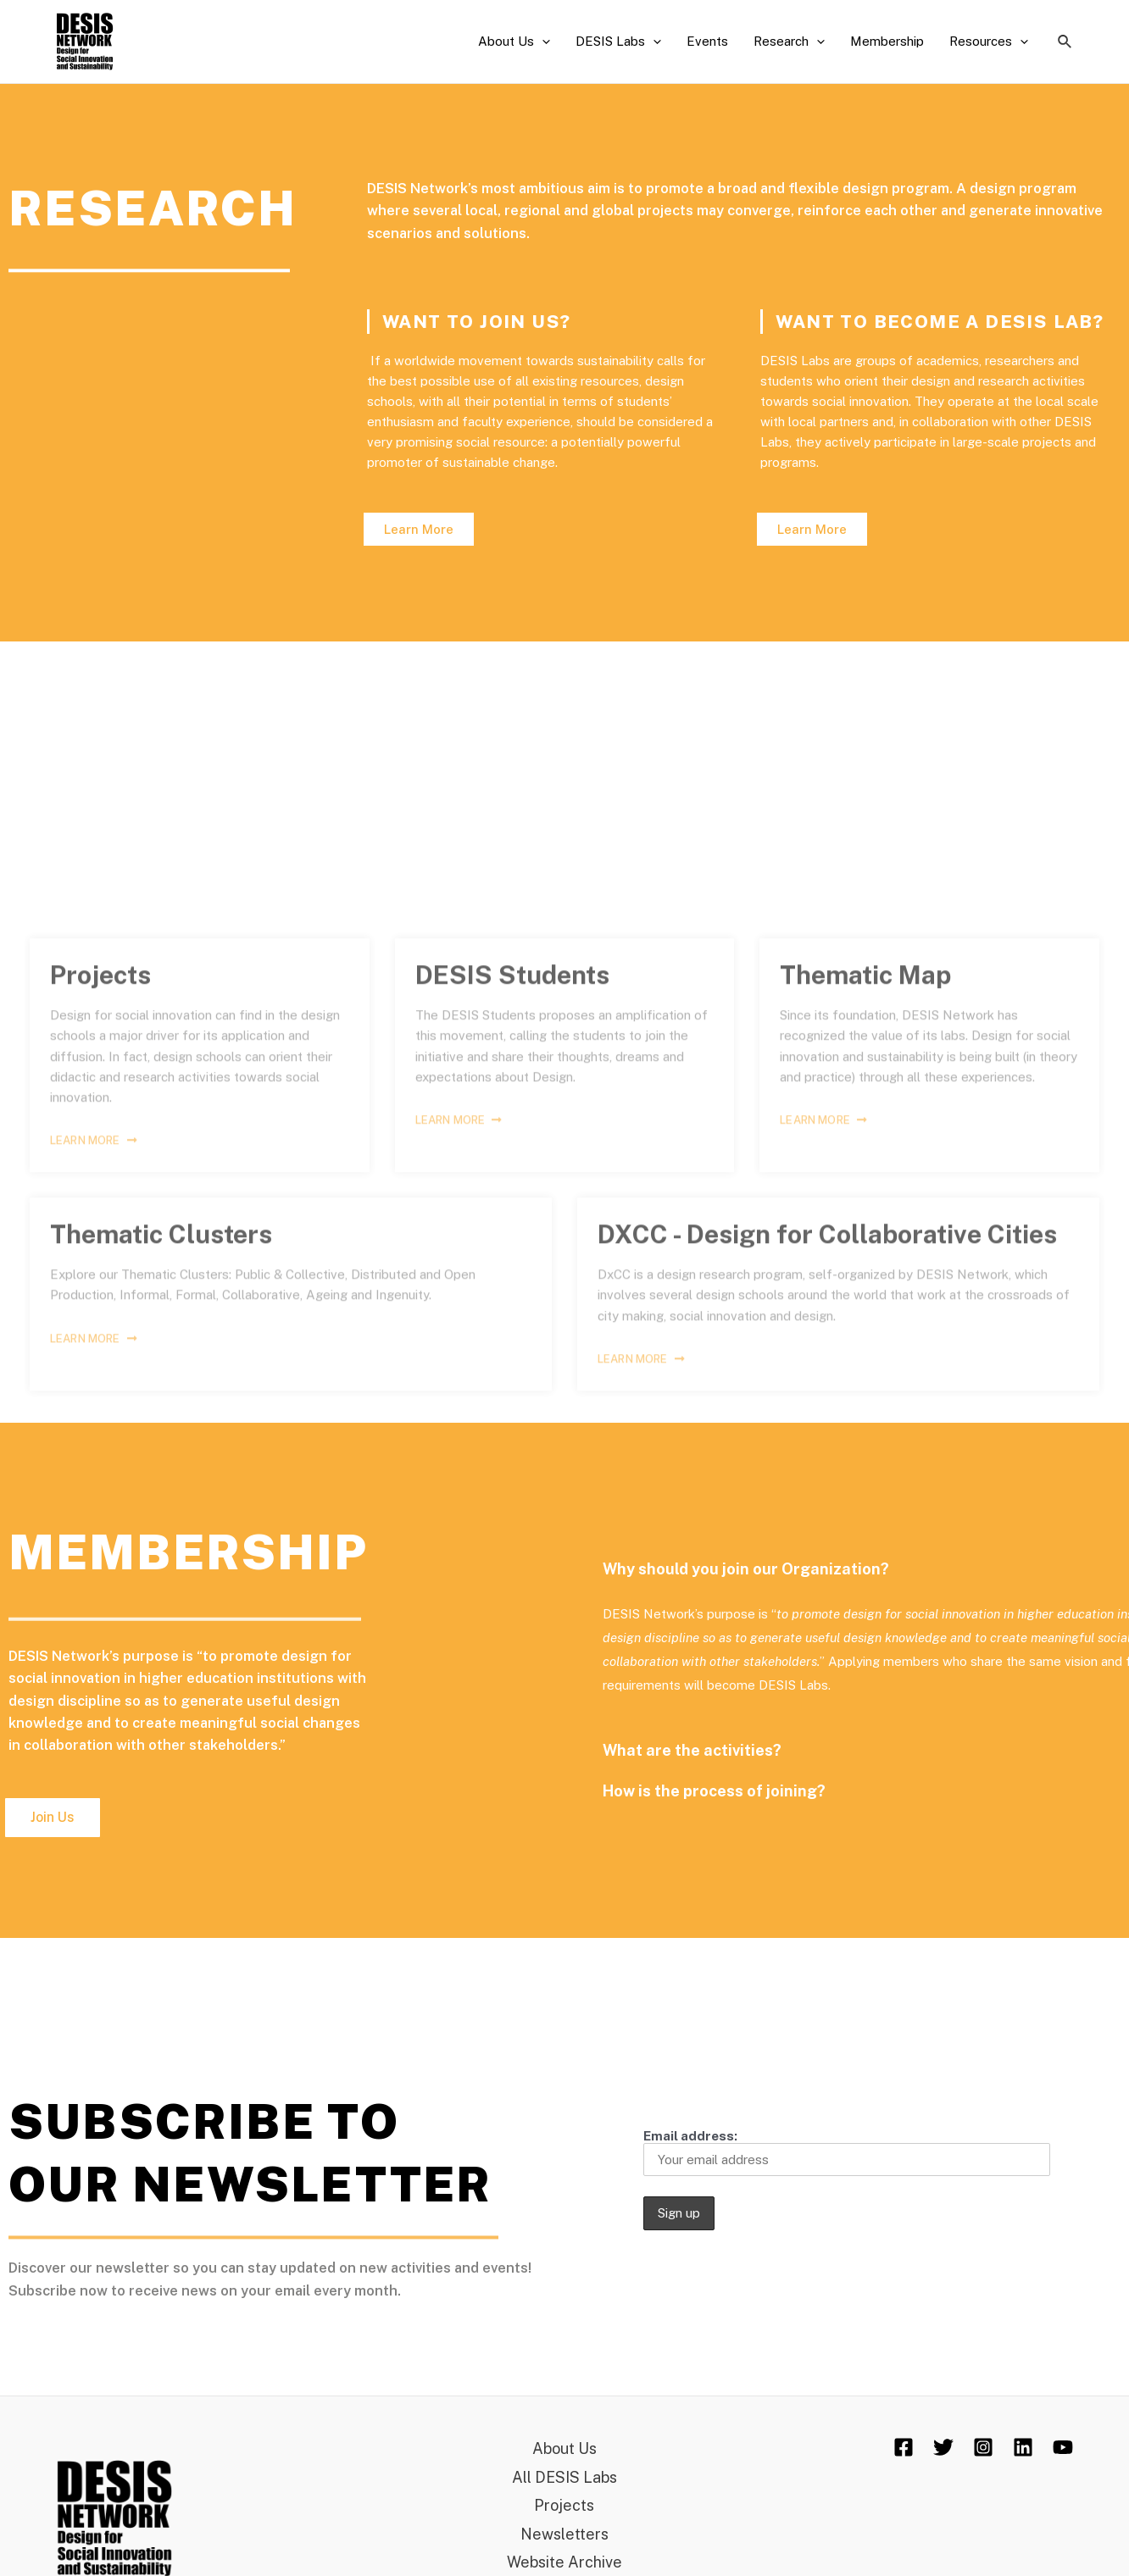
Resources (988, 41)
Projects (564, 2505)
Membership (887, 41)
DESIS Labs (618, 41)
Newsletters (564, 2534)
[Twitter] (943, 2447)
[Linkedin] (1023, 2447)
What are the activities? (1013, 1750)
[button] (418, 529)
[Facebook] (903, 2447)
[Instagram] (983, 2447)
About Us (514, 41)
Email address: (846, 2152)
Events (707, 41)
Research (789, 41)
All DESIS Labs (564, 2477)
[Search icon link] (1065, 42)
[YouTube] (1063, 2447)
